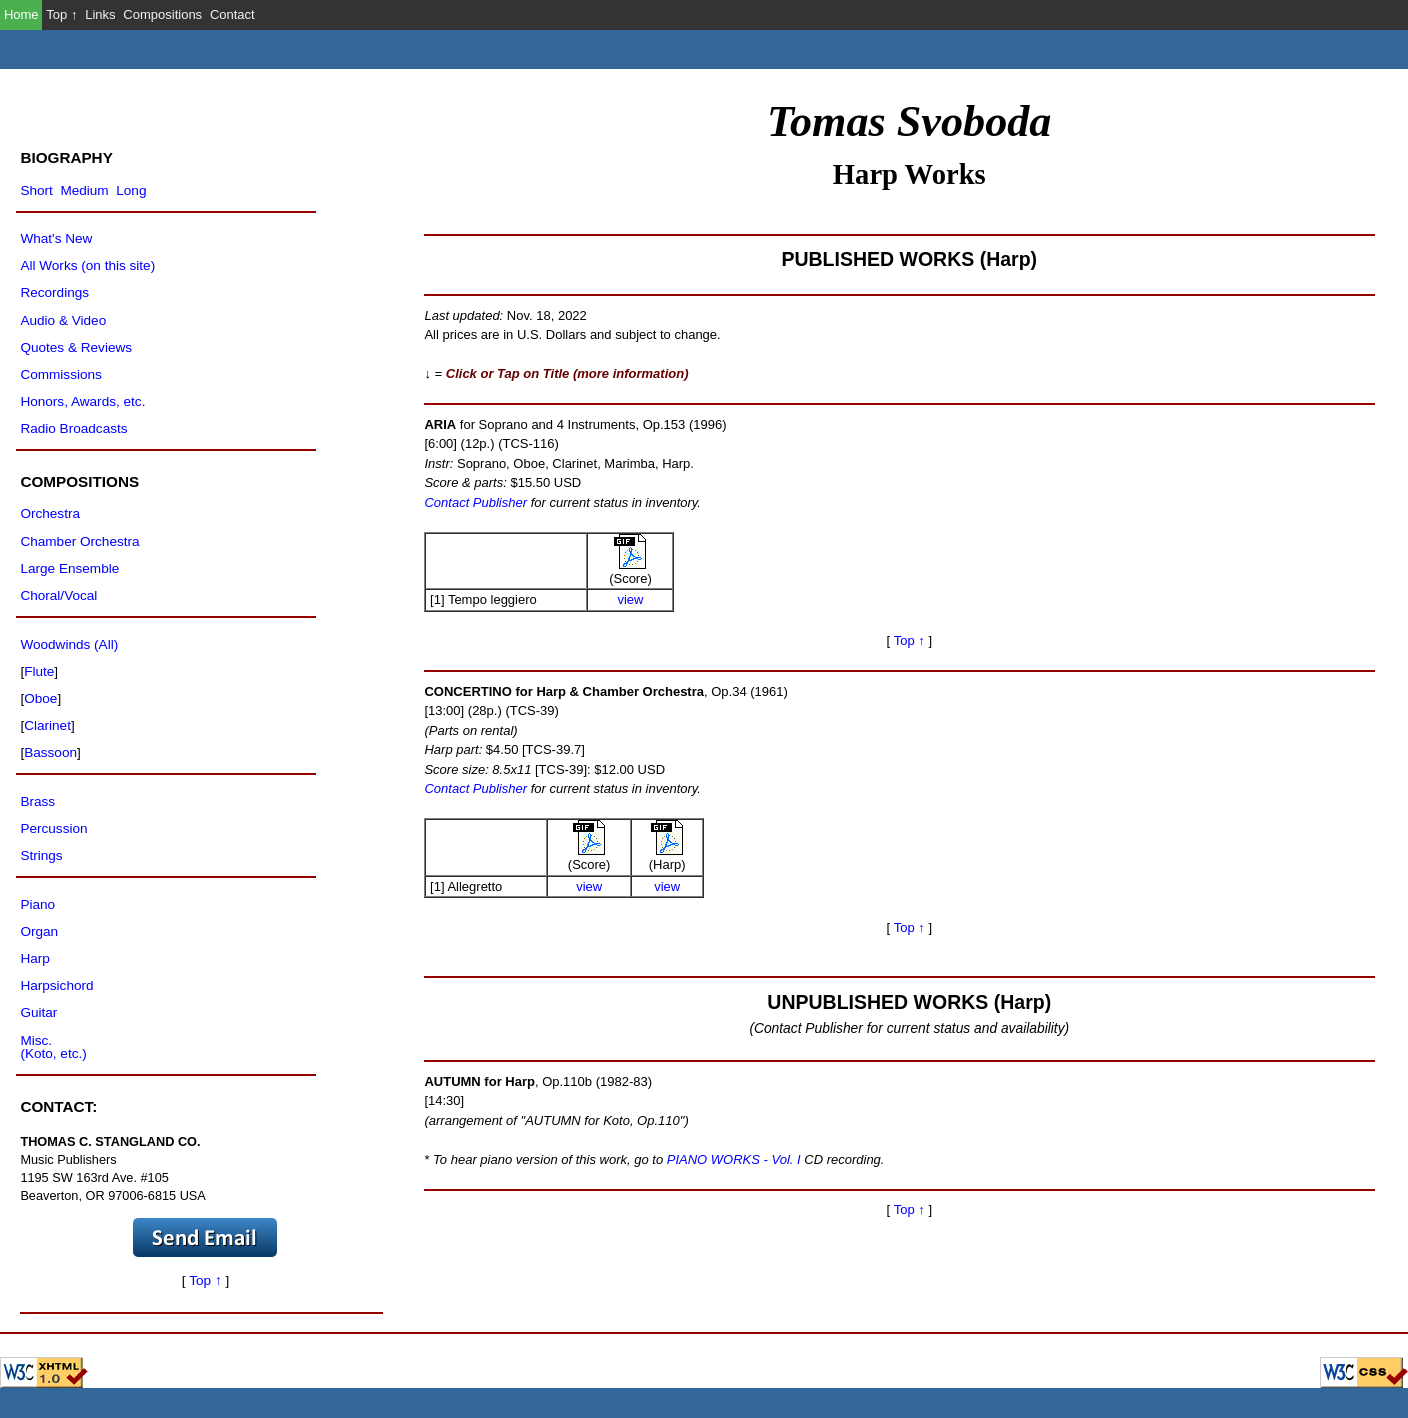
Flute (39, 671)
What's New (56, 238)
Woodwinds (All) (69, 644)
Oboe (40, 698)
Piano (37, 904)
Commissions (60, 374)
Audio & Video (63, 320)
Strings (41, 855)
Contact (232, 14)
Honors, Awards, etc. (82, 401)
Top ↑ (61, 14)
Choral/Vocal (58, 595)
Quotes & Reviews (76, 347)
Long (131, 190)
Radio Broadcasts (73, 428)
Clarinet (47, 725)
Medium (84, 190)
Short (36, 190)
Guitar (38, 1012)
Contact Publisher (475, 502)
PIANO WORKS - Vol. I (734, 1159)
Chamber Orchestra (79, 541)
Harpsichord (56, 985)
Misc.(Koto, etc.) (53, 1047)
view (630, 599)
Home (21, 14)
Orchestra (50, 513)
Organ (39, 931)
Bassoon (50, 752)
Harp (34, 958)
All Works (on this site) (87, 265)
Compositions (162, 14)
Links (100, 14)
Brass (37, 801)
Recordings (54, 292)
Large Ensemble (69, 568)
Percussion (53, 828)
